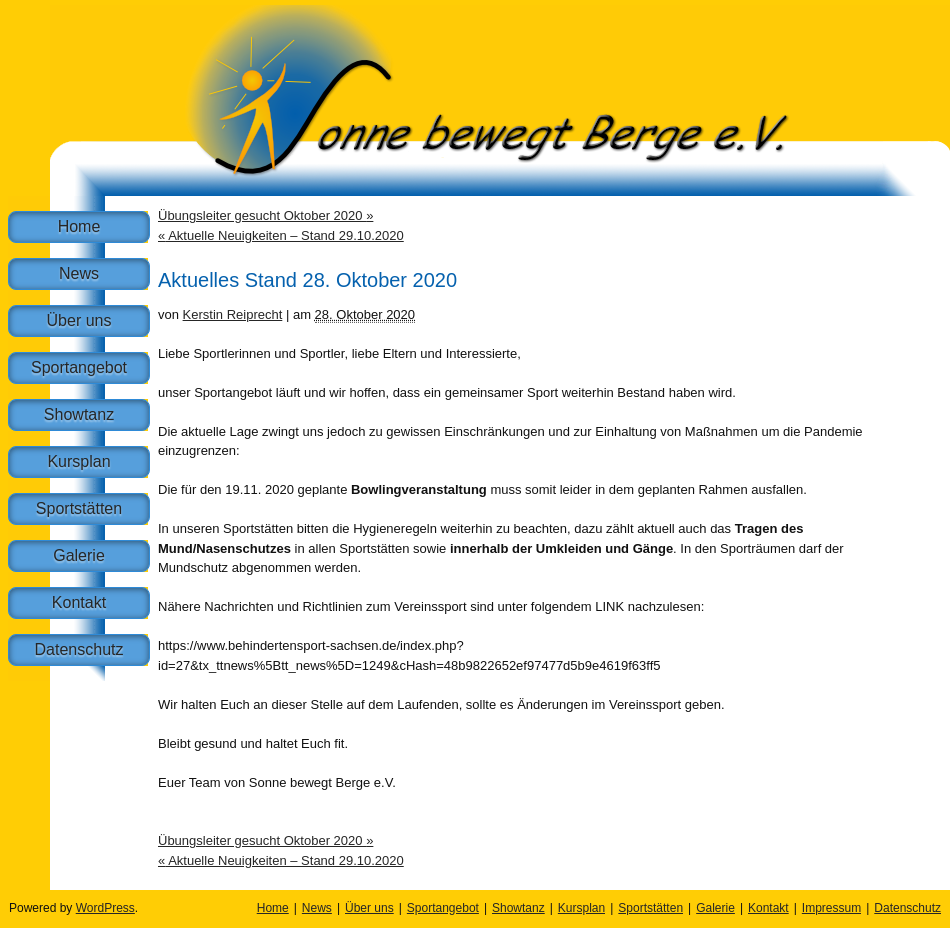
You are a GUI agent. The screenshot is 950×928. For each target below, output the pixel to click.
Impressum (831, 908)
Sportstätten (79, 508)
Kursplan (78, 461)
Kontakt (79, 602)
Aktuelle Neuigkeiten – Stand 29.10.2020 (281, 235)
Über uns (79, 320)
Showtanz (79, 414)
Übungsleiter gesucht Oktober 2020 (265, 215)
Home (79, 226)
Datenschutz (79, 649)
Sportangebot (79, 367)
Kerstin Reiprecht (233, 314)
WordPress (105, 908)
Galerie (79, 555)
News (79, 273)
